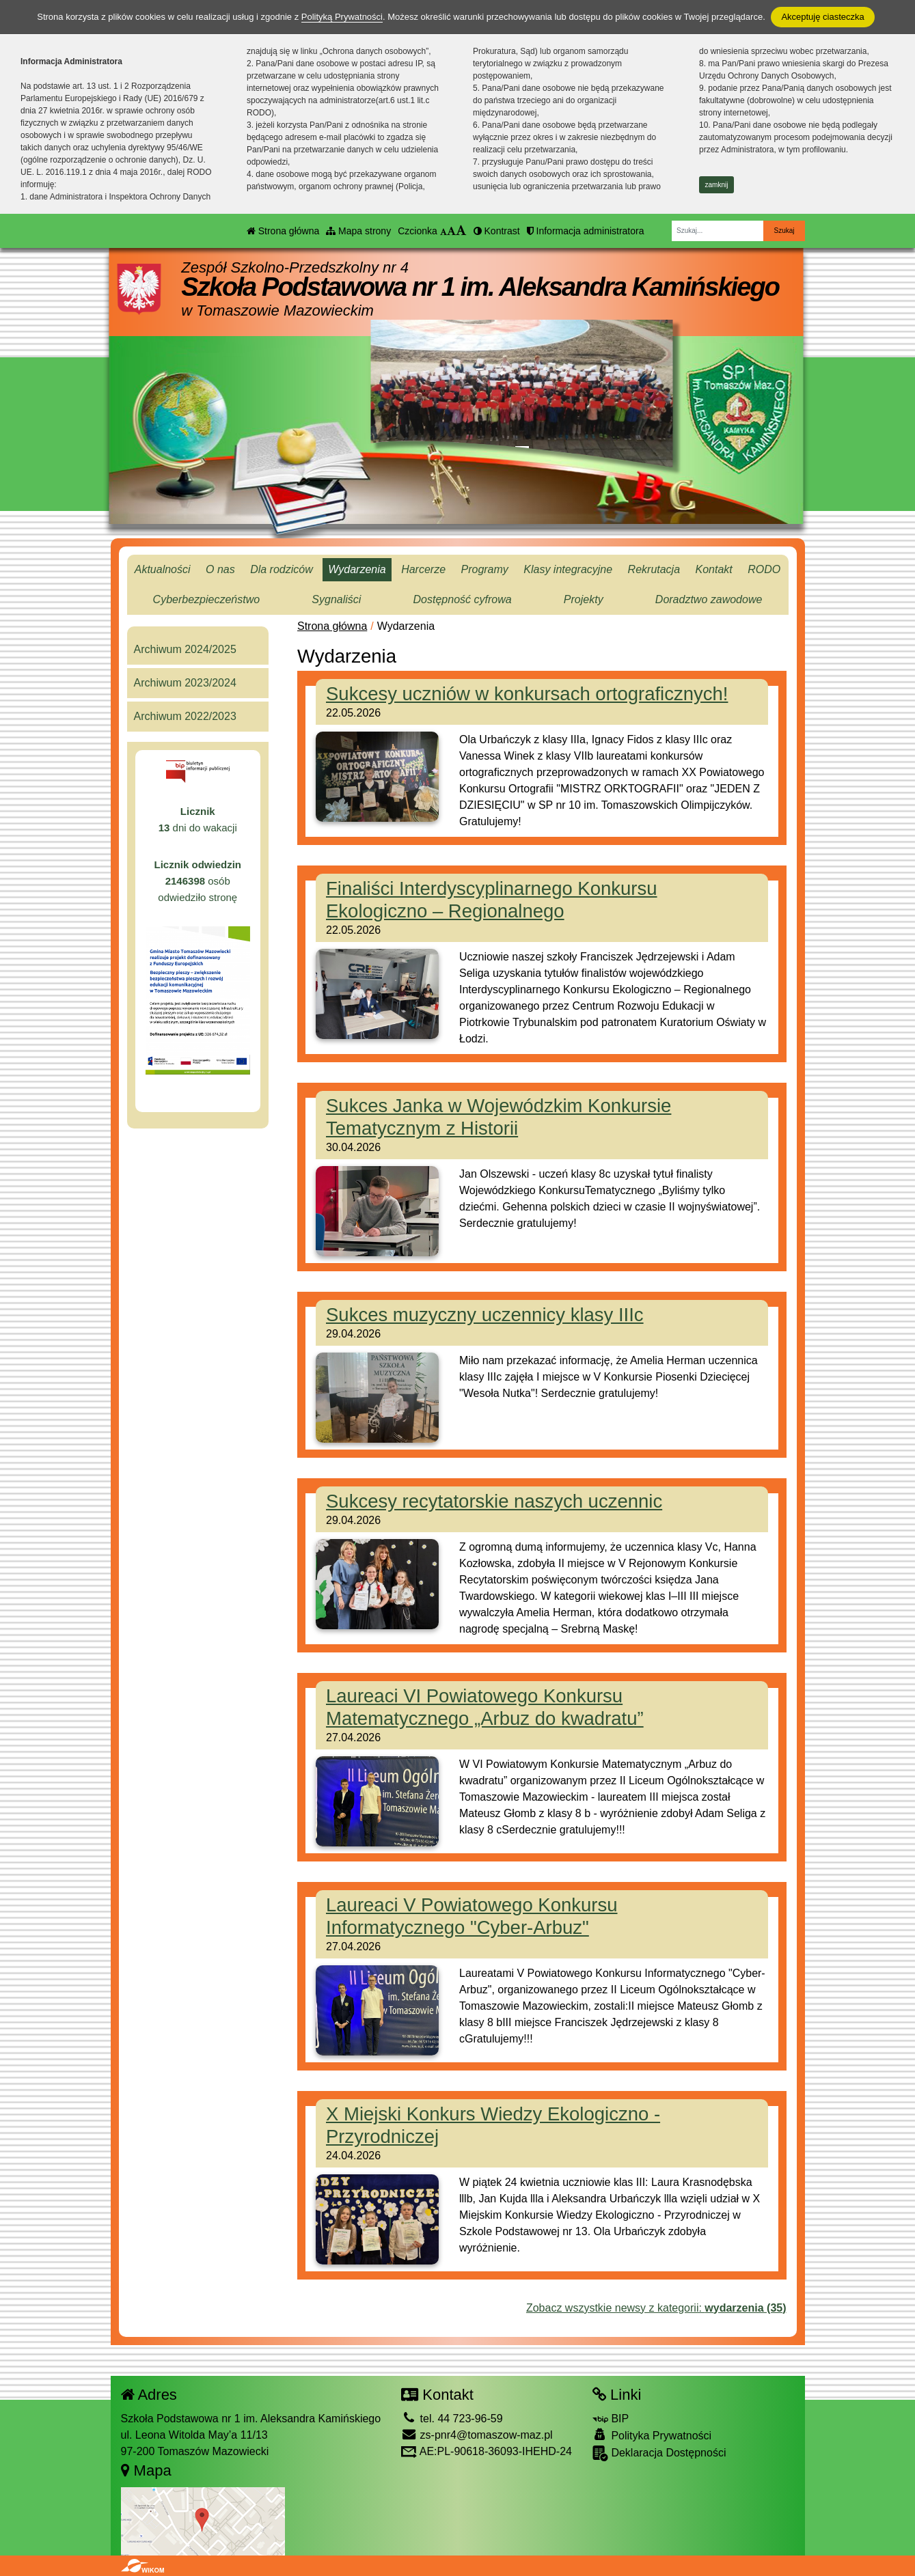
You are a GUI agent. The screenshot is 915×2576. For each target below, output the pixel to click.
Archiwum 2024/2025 (185, 649)
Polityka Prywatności (651, 2434)
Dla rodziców (281, 569)
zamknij (716, 185)
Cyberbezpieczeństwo (206, 599)
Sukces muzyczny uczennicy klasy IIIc (485, 1314)
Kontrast (497, 230)
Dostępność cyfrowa (462, 599)
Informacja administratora (585, 230)
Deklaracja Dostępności (659, 2453)
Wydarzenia (356, 569)
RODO (764, 569)
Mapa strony (358, 230)
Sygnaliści (336, 599)
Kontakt (714, 569)
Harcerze (423, 569)
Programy (484, 569)
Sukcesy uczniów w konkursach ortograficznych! (527, 693)
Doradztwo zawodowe (709, 599)
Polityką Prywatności (342, 17)
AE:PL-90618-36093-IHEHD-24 (486, 2451)
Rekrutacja (654, 569)
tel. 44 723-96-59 (451, 2418)
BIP (610, 2418)
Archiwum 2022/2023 (185, 716)
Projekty (583, 599)
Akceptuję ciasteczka (822, 17)
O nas (220, 569)
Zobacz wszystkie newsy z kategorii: (656, 2308)
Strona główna (283, 230)
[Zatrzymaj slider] (522, 455)
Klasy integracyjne (567, 569)
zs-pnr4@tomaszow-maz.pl (477, 2435)
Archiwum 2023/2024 (185, 683)
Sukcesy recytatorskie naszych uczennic (494, 1501)
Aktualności (163, 569)
